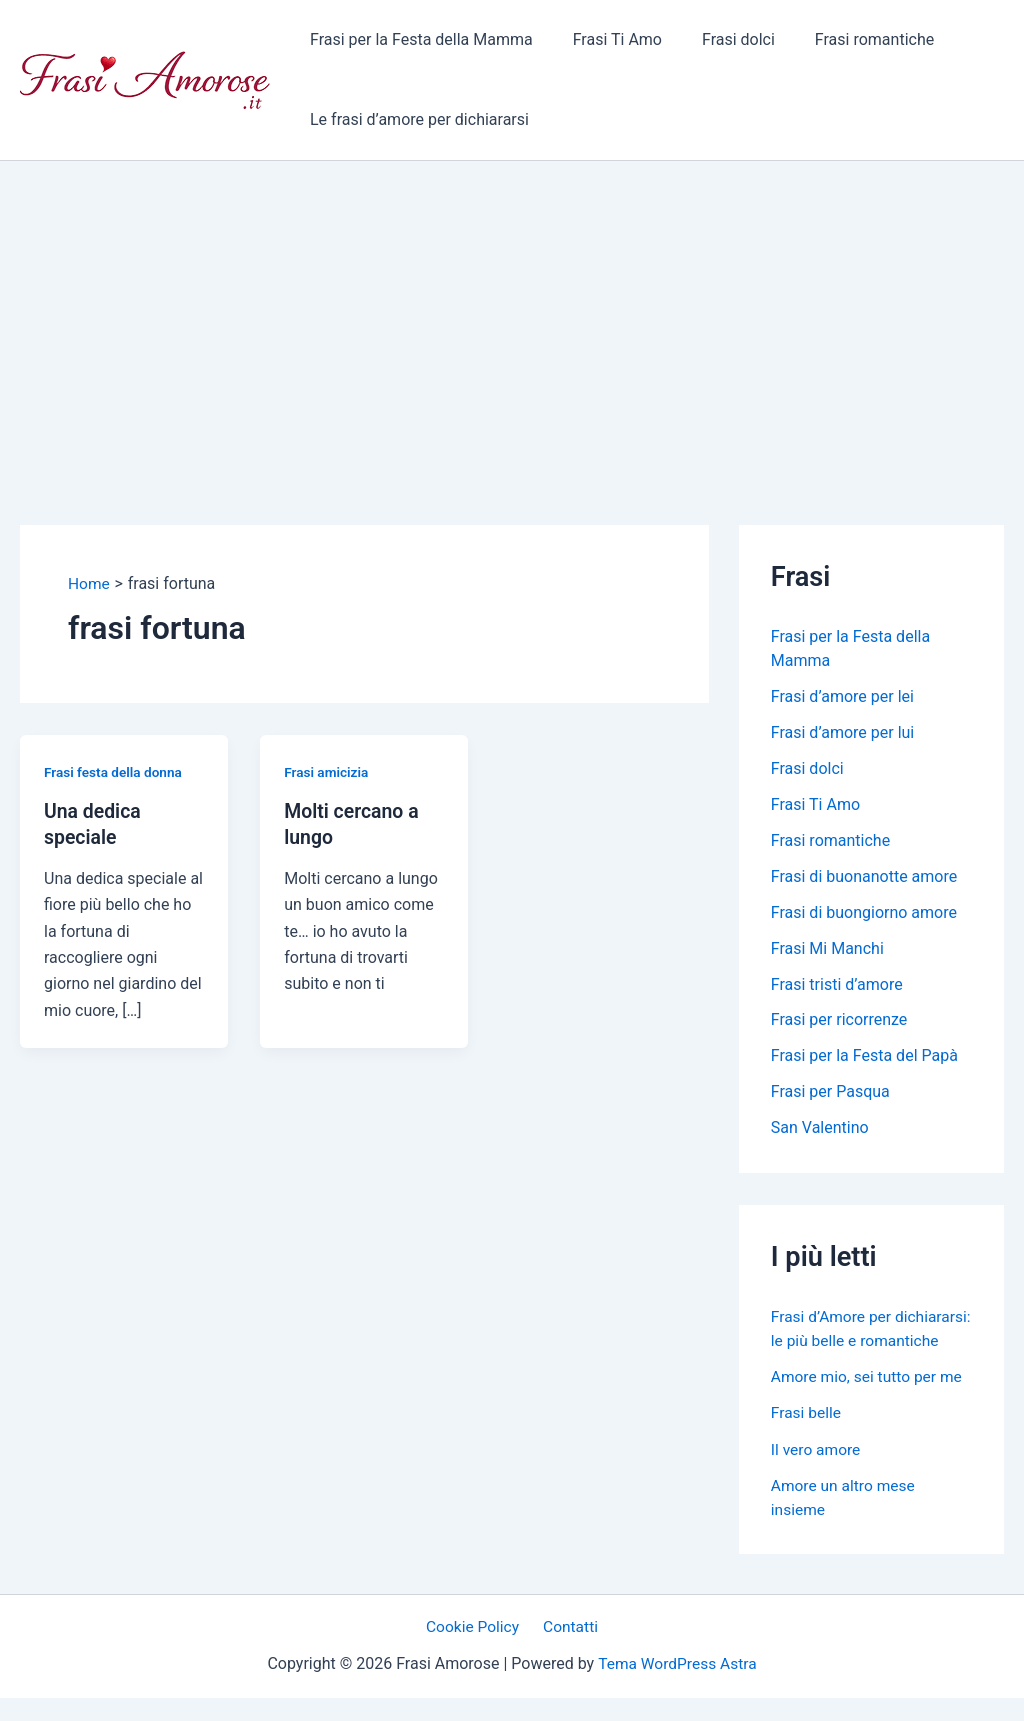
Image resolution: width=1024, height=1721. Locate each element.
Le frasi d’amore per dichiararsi (415, 119)
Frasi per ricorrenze (839, 1020)
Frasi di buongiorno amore (864, 912)
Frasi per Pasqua (830, 1092)
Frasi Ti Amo (605, 39)
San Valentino (820, 1128)
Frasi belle (807, 1436)
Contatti (568, 1650)
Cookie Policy (476, 1650)
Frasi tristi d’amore (837, 984)
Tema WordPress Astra (677, 1686)
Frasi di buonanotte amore (864, 876)
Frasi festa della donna (115, 771)
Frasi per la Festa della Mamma (417, 39)
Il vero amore (817, 1472)
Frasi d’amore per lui (842, 732)
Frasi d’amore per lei (842, 696)
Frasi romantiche (846, 39)
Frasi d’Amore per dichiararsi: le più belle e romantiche (856, 1340)
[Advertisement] (512, 311)
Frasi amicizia (327, 771)
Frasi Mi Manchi (827, 948)
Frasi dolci (718, 39)
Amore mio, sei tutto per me (869, 1400)
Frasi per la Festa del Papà (864, 1056)
